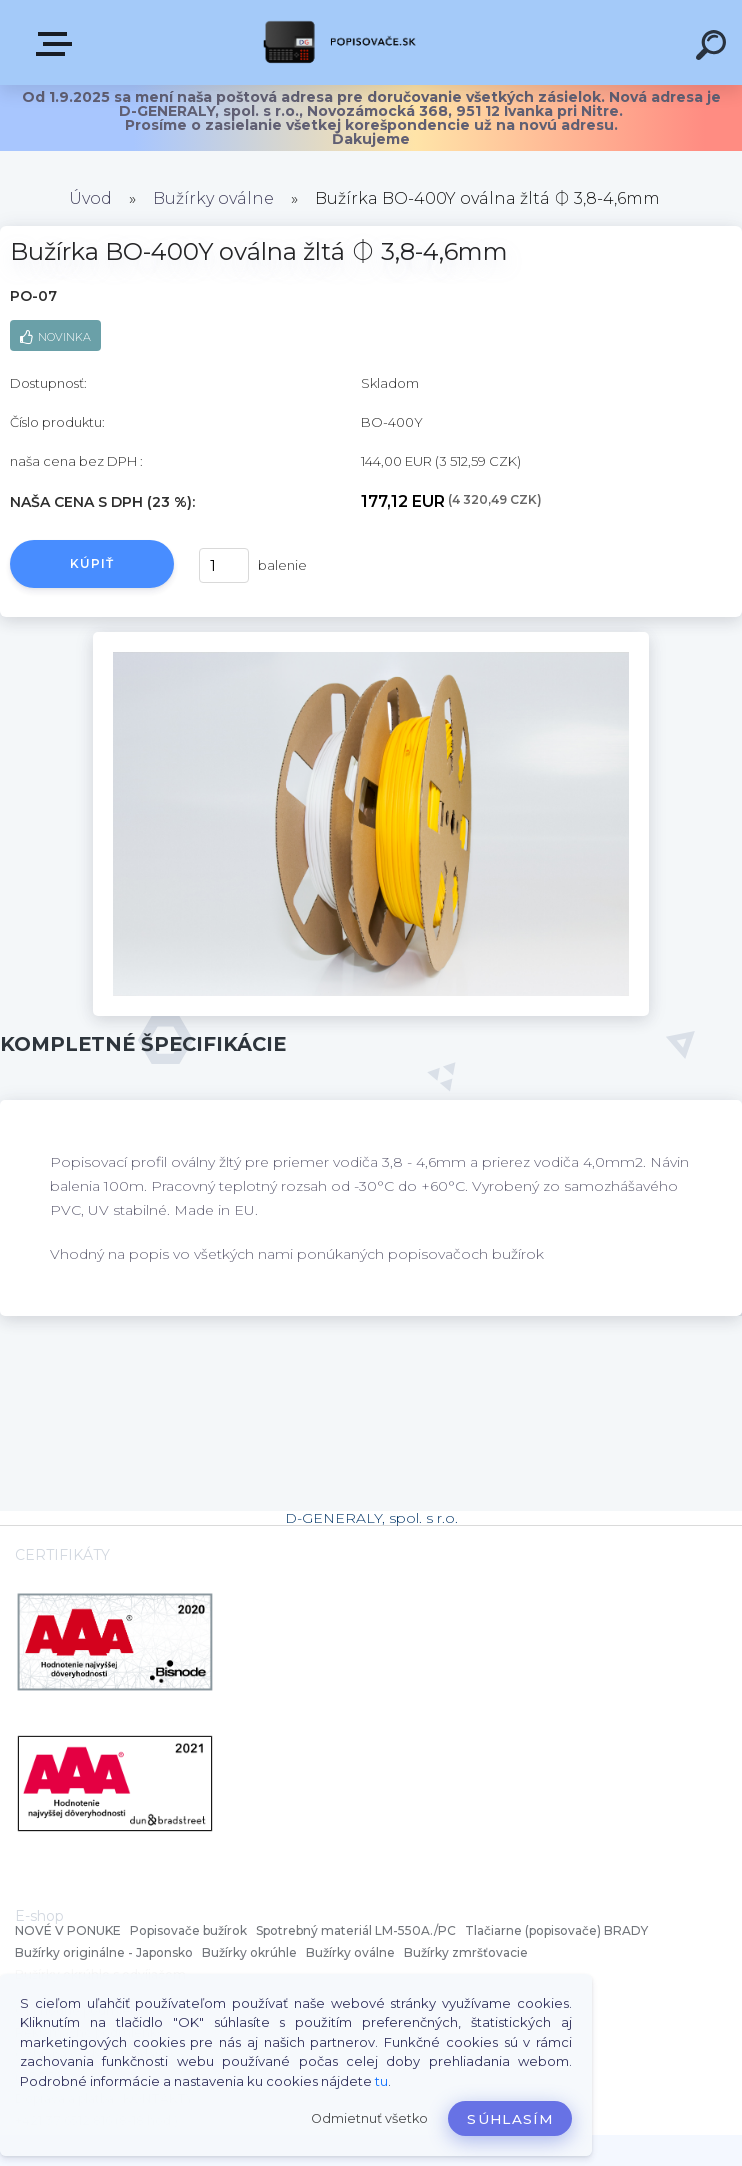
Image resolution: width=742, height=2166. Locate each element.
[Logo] (341, 42)
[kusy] (224, 565)
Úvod (90, 198)
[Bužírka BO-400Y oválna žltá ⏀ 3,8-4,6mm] (371, 639)
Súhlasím (510, 2119)
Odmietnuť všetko (369, 2118)
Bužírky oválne (213, 198)
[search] (714, 48)
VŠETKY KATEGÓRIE (58, 44)
